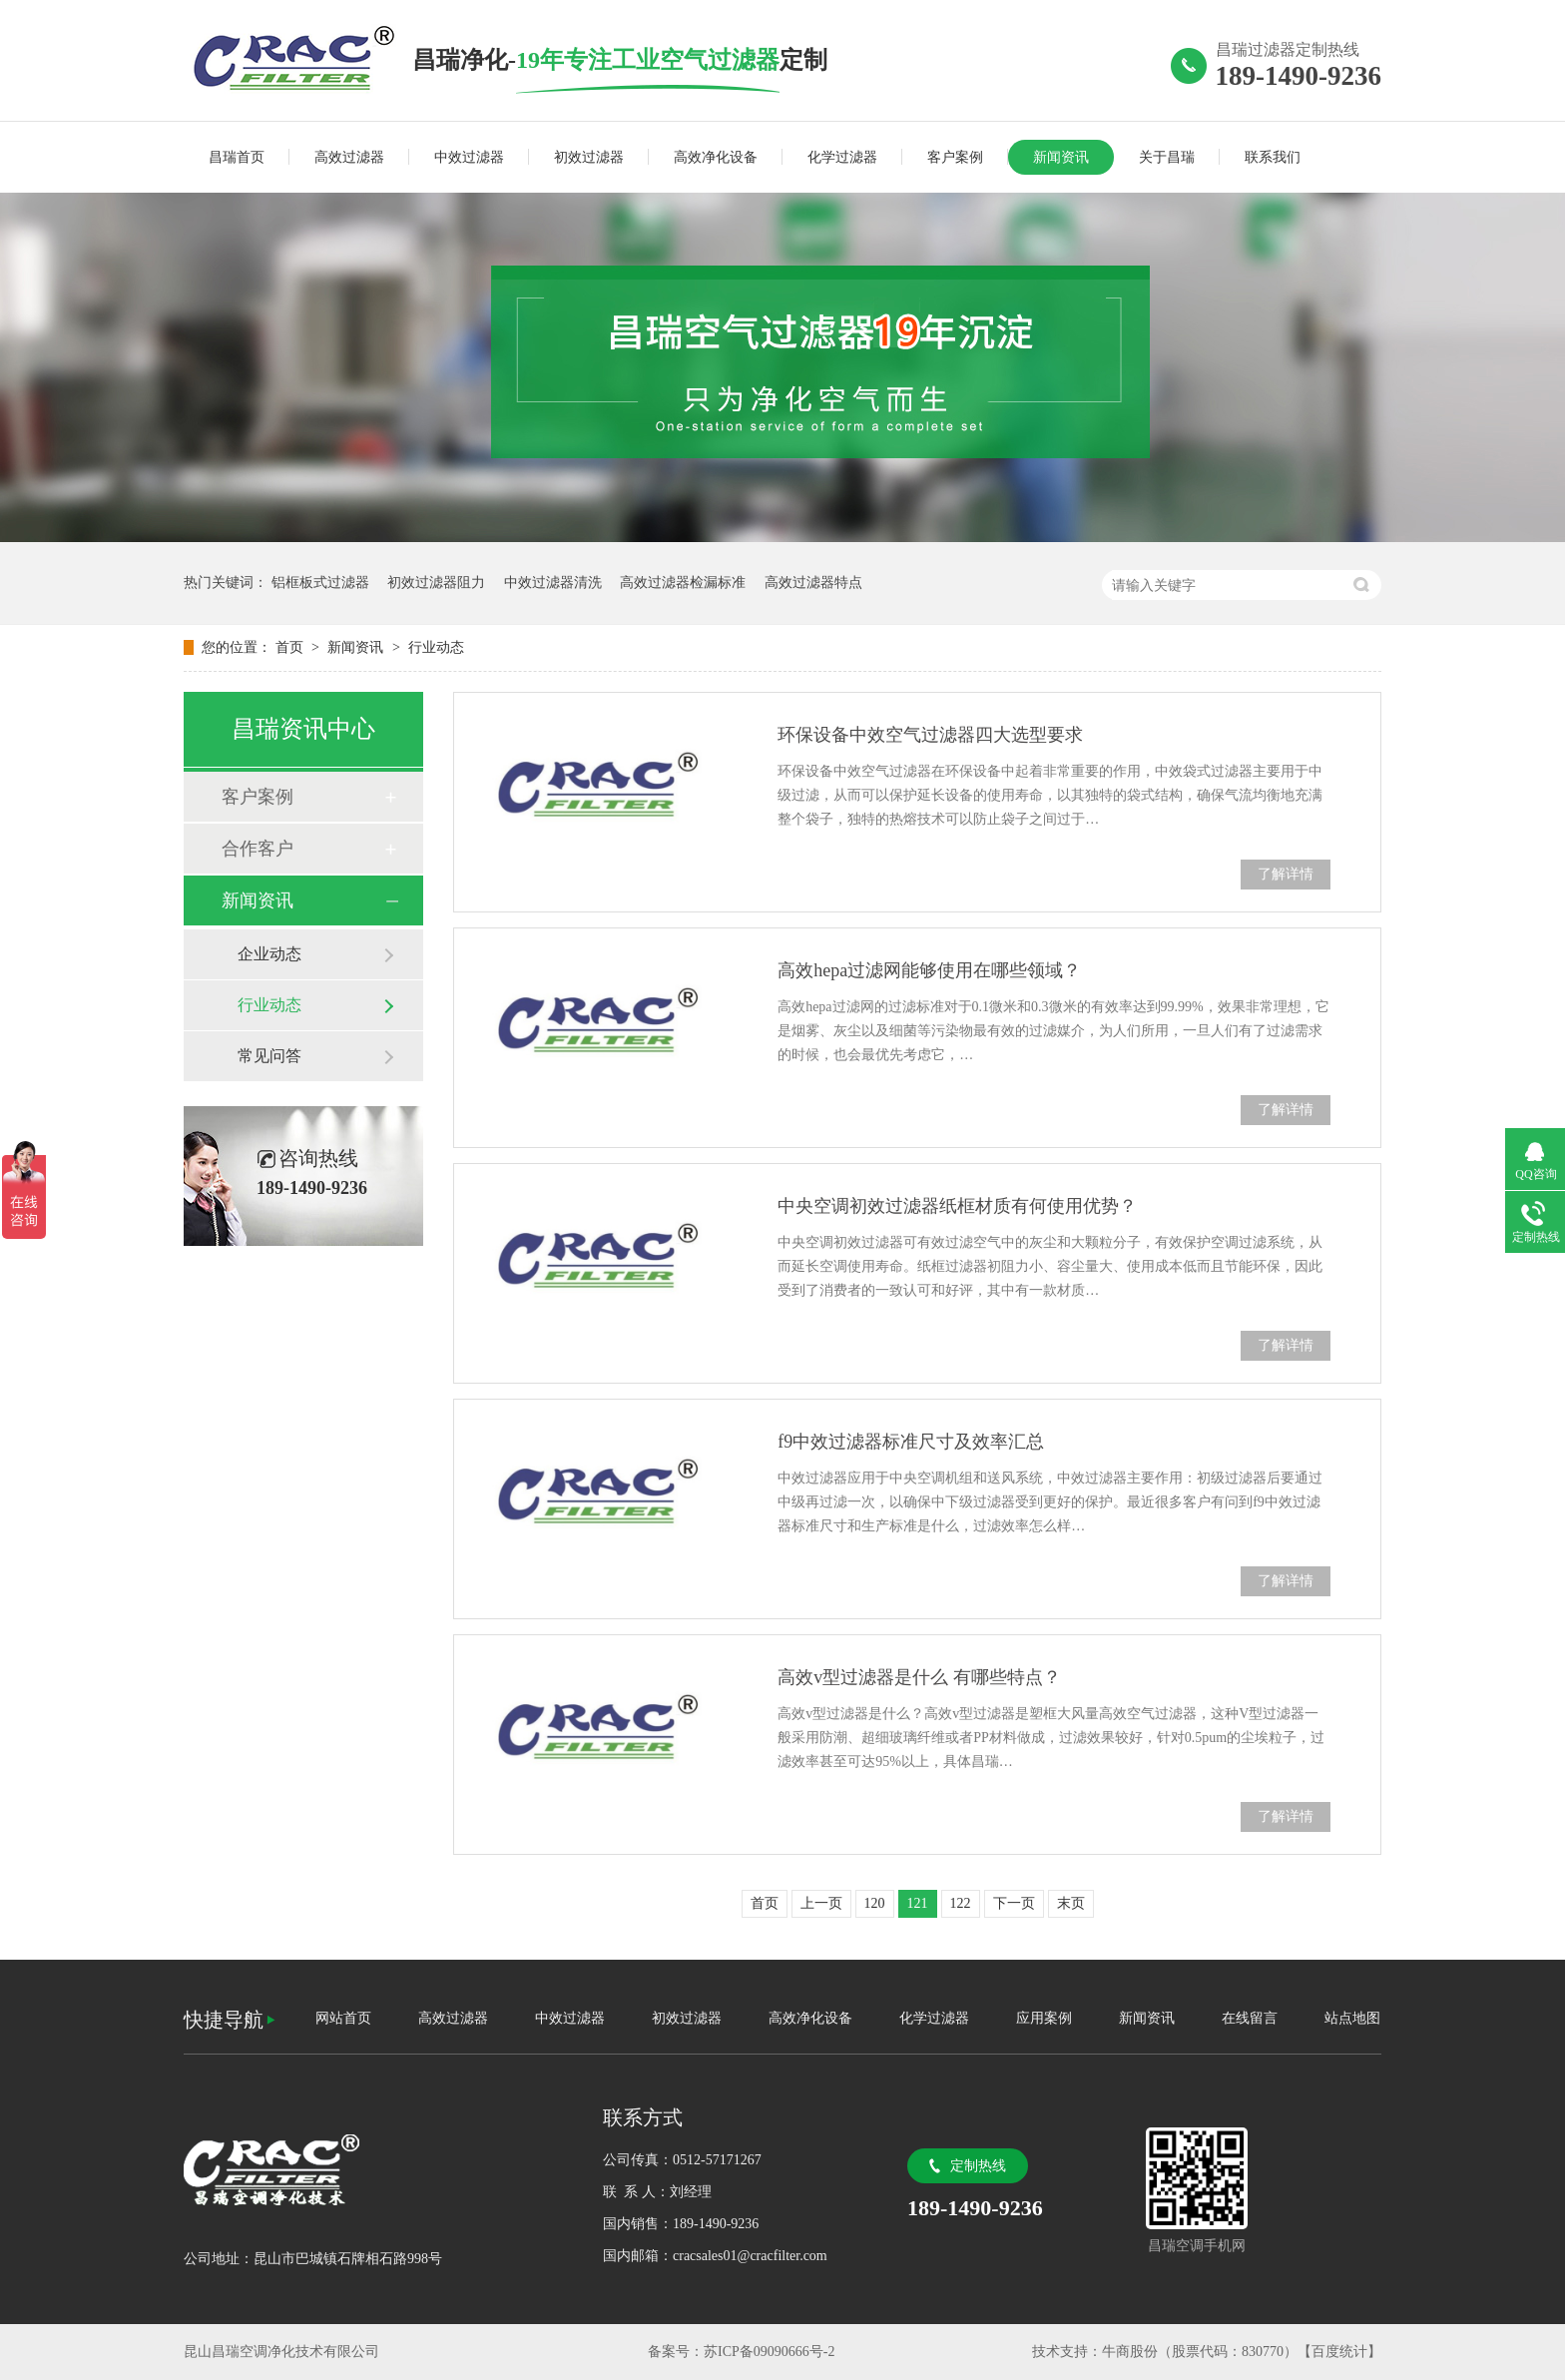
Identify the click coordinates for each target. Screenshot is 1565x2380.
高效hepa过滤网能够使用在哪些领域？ (929, 970)
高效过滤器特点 (813, 582)
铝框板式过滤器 (320, 582)
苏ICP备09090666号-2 (769, 2351)
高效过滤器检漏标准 (683, 582)
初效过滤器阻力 (436, 582)
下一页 (1014, 1903)
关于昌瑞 (1167, 157)
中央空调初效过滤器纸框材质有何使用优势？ (957, 1206)
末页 (1071, 1903)
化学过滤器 (842, 157)
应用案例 (1044, 2018)
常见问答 (269, 1055)
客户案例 (955, 157)
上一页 (821, 1903)
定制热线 (978, 2165)
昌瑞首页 (236, 157)
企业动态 (269, 953)
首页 (291, 647)
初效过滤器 (589, 157)
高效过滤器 (349, 157)
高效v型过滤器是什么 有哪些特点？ (919, 1677)
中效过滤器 (469, 157)
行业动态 (436, 647)
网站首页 (343, 2018)
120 (874, 1903)
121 (917, 1903)
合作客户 (257, 849)
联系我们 (1273, 157)
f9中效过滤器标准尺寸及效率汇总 (911, 1442)
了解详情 (1285, 874)
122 (960, 1903)
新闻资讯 (1061, 157)
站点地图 (1352, 2018)
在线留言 (1250, 2018)
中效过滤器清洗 (553, 582)
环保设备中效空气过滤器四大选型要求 (930, 735)
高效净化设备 (716, 157)
